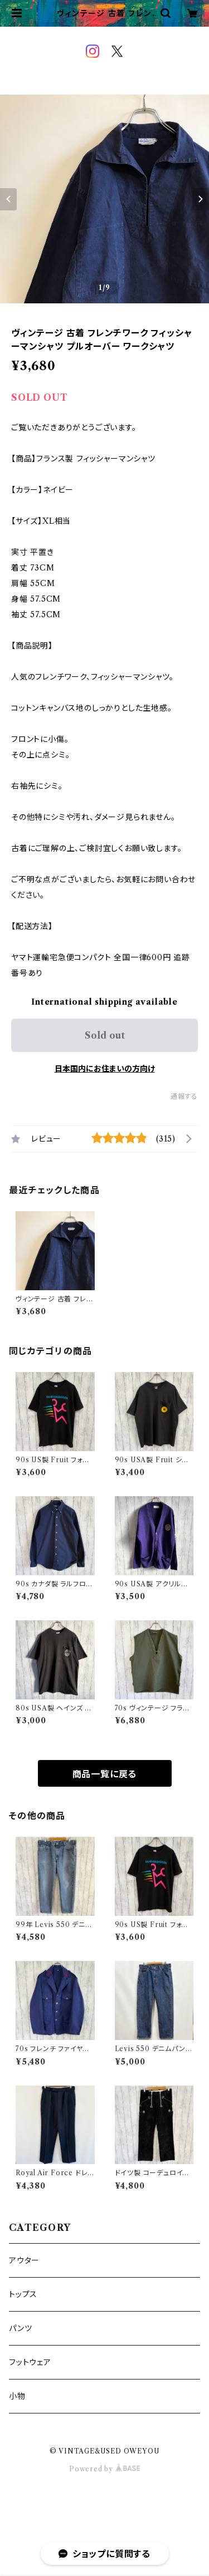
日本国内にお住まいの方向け (105, 1069)
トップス (23, 2294)
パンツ (20, 2328)
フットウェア (30, 2362)
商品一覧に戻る (104, 1773)
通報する (184, 1096)
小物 (17, 2396)
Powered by (104, 2469)
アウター (24, 2260)
